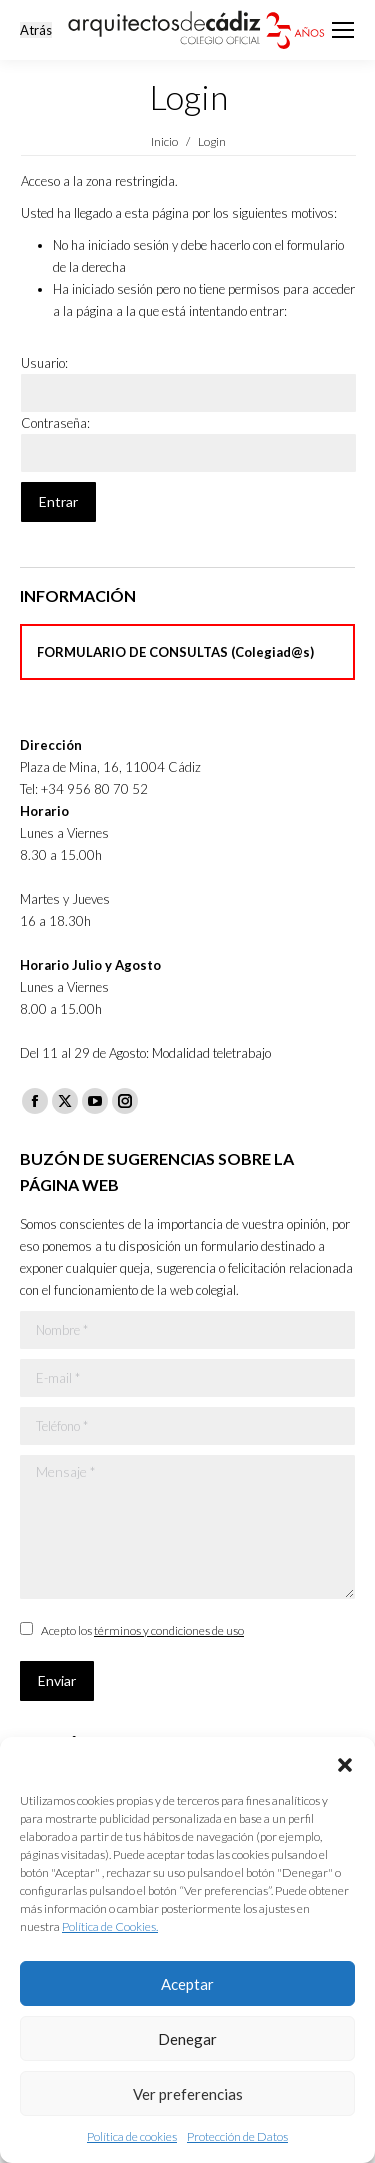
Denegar (187, 2039)
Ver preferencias (188, 2094)
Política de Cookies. (110, 1926)
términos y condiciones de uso (169, 1630)
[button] (345, 1762)
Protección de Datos (237, 2136)
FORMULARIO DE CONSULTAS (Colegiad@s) (175, 652)
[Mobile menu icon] (343, 30)
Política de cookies (132, 2136)
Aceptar (187, 1984)
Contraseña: (55, 423)
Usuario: (44, 363)
